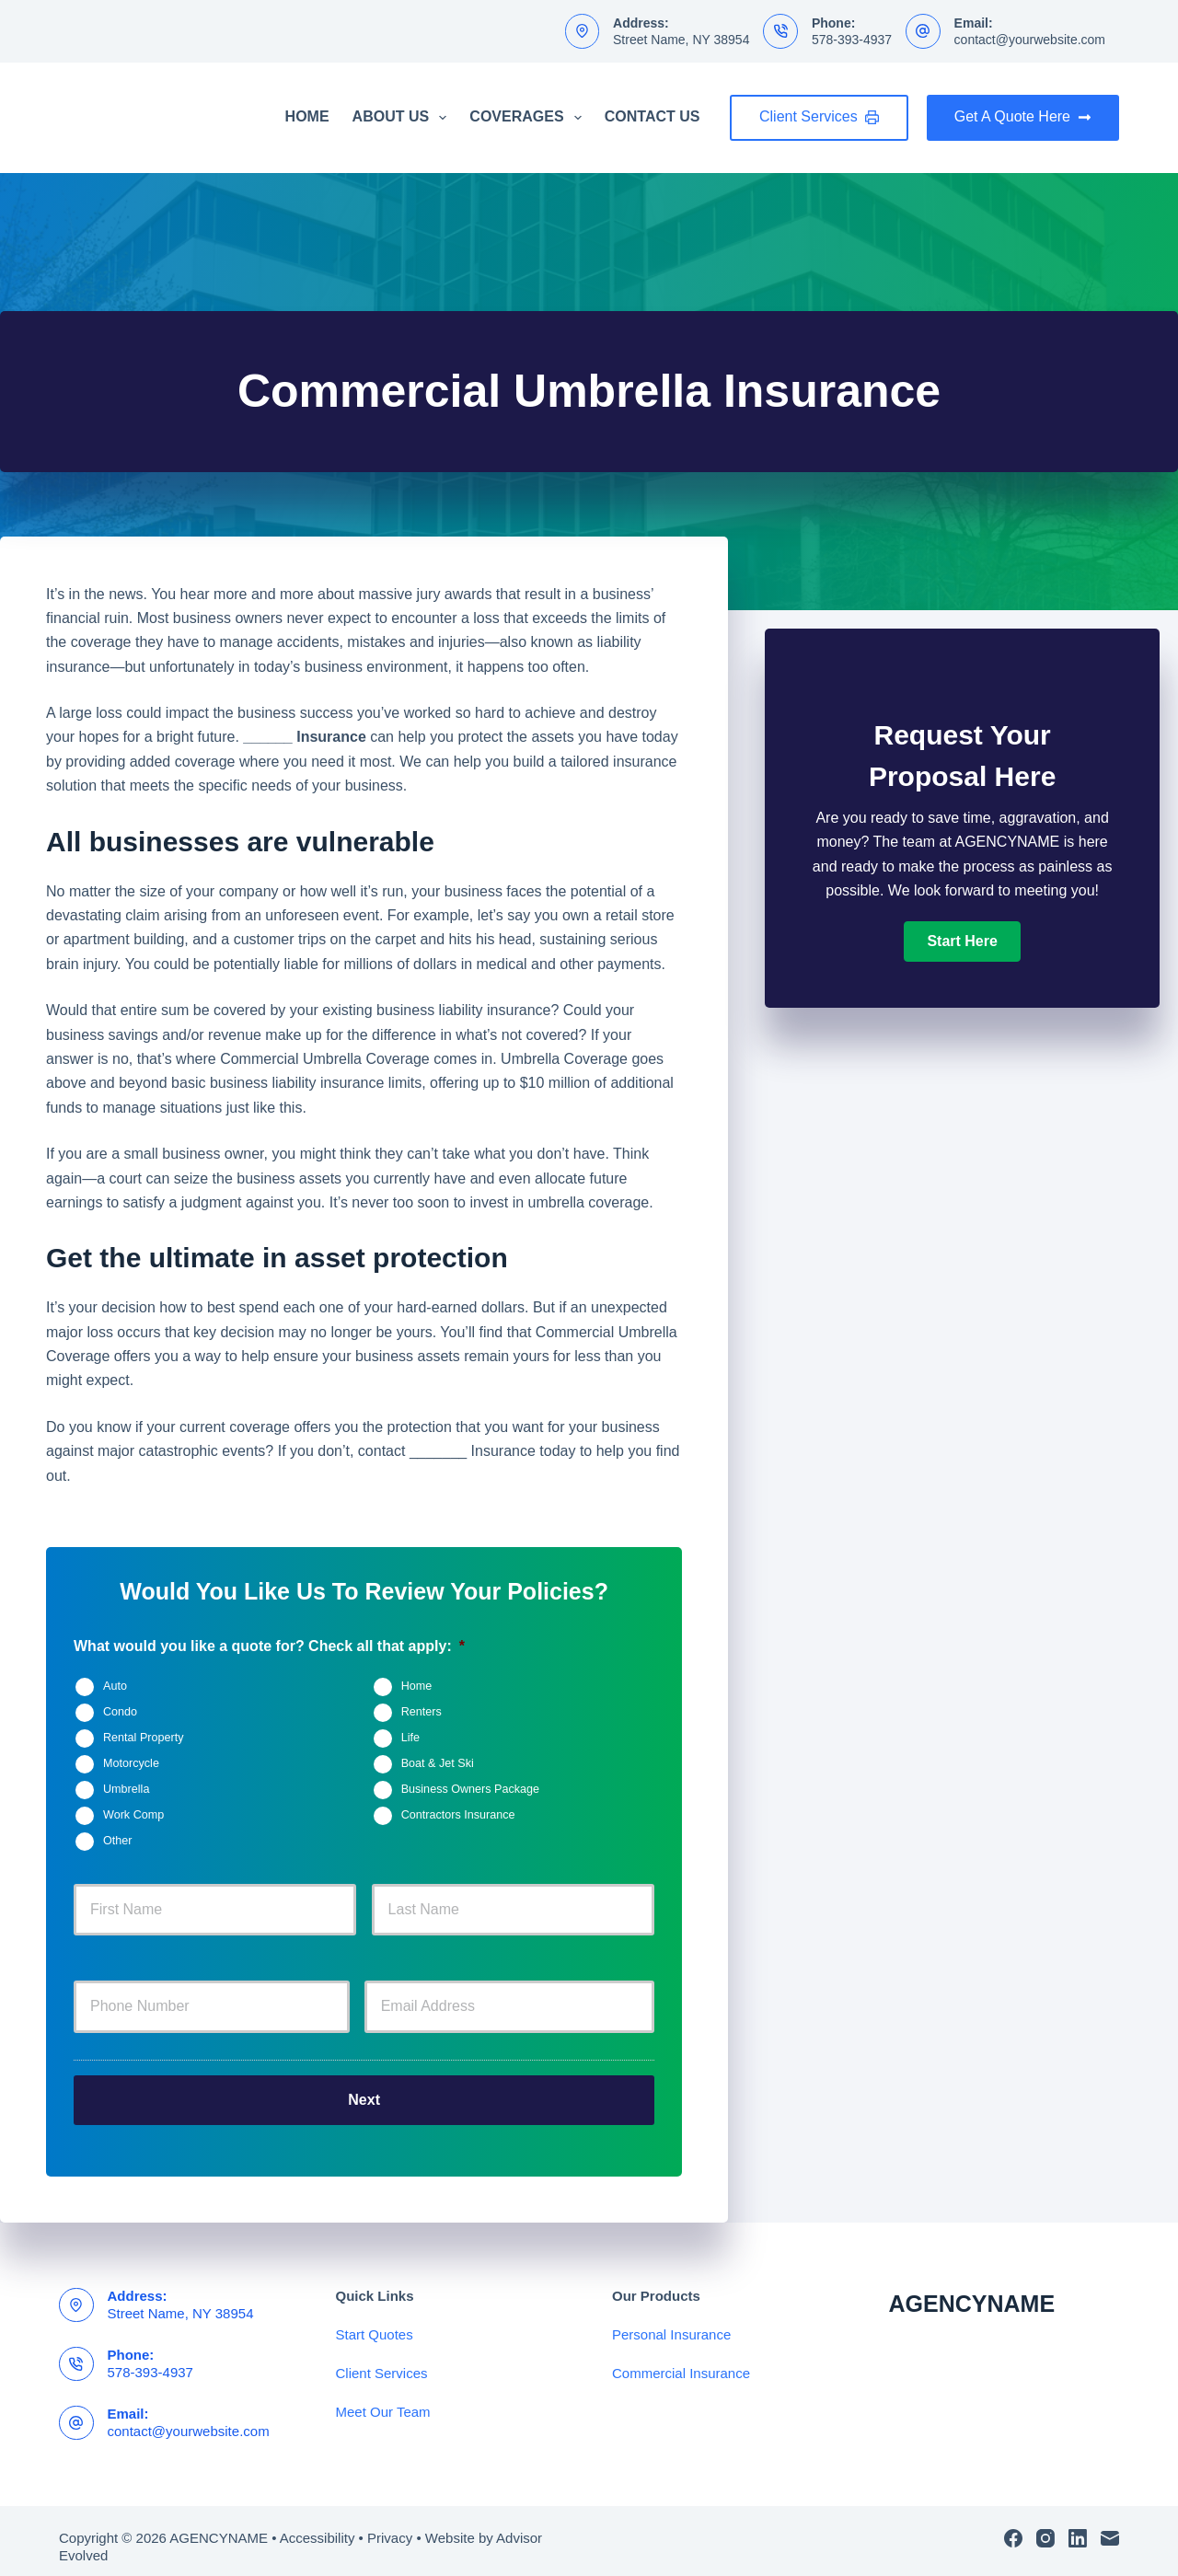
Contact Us (652, 116)
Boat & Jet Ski (437, 1763)
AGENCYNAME (972, 2292)
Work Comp (133, 1814)
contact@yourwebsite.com (1029, 39)
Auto (115, 1686)
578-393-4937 (852, 39)
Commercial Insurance (681, 2361)
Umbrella (126, 1789)
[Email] (1110, 2526)
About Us (403, 118)
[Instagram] (1045, 2526)
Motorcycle (131, 1763)
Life (410, 1737)
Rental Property (143, 1737)
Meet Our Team (383, 2400)
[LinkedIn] (1077, 2526)
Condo (120, 1711)
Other (118, 1840)
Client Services (819, 116)
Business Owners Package (470, 1789)
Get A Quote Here (1022, 116)
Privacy (389, 2526)
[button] (962, 941)
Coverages (528, 118)
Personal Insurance (671, 2322)
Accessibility (317, 2526)
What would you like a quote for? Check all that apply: (269, 1646)
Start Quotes (374, 2322)
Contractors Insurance (458, 1814)
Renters (421, 1711)
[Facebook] (1013, 2526)
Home (307, 116)
